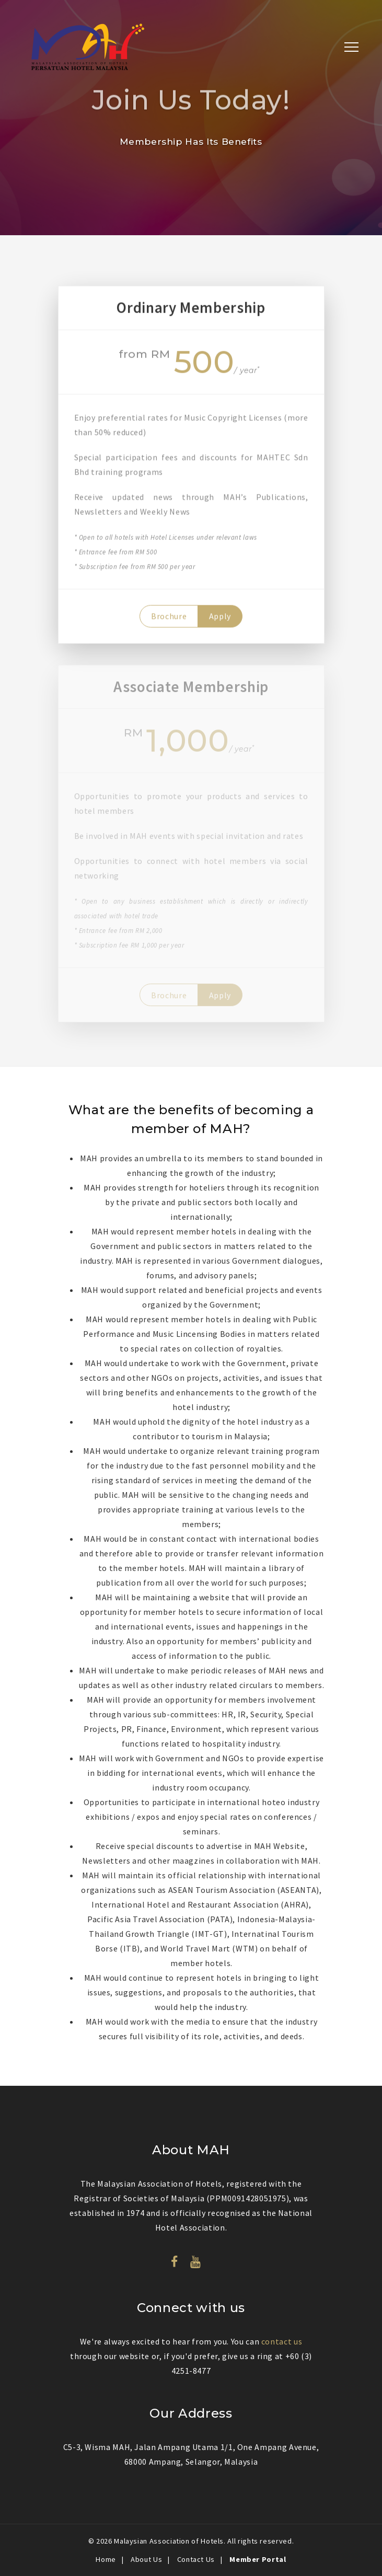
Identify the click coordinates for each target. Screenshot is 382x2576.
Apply (220, 618)
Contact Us (196, 2559)
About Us (146, 2559)
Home (106, 2559)
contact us (281, 2341)
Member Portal (257, 2559)
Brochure (169, 618)
